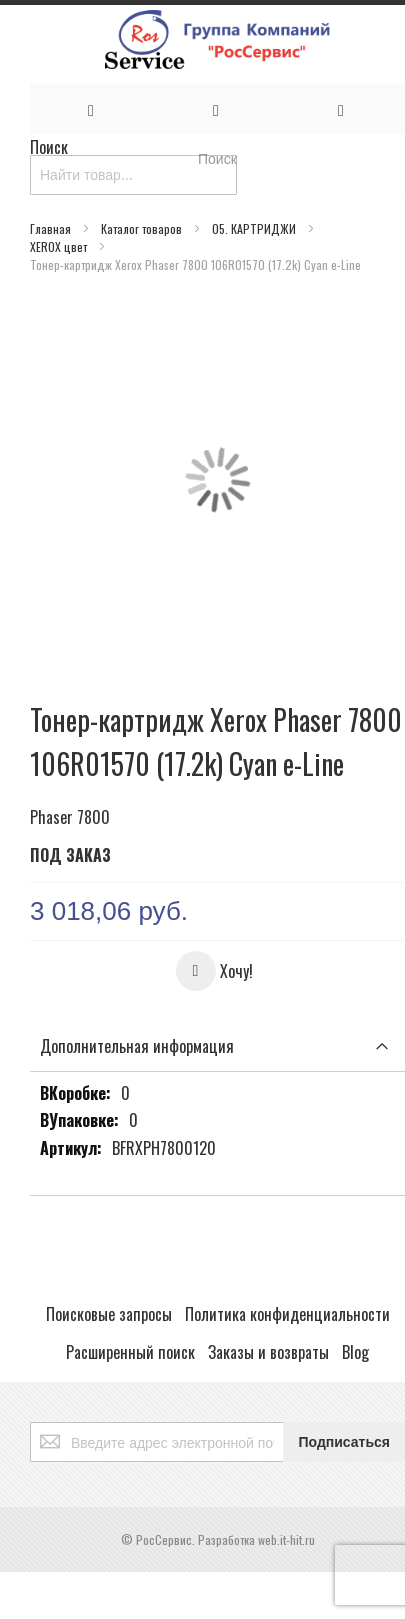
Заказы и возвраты (268, 1352)
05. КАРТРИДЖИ (255, 228)
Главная (52, 228)
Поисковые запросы (109, 1314)
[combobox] (133, 175)
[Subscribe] (344, 1442)
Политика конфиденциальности (287, 1314)
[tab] (217, 1046)
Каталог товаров (143, 228)
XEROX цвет (60, 246)
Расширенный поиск (130, 1352)
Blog (355, 1352)
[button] (214, 971)
